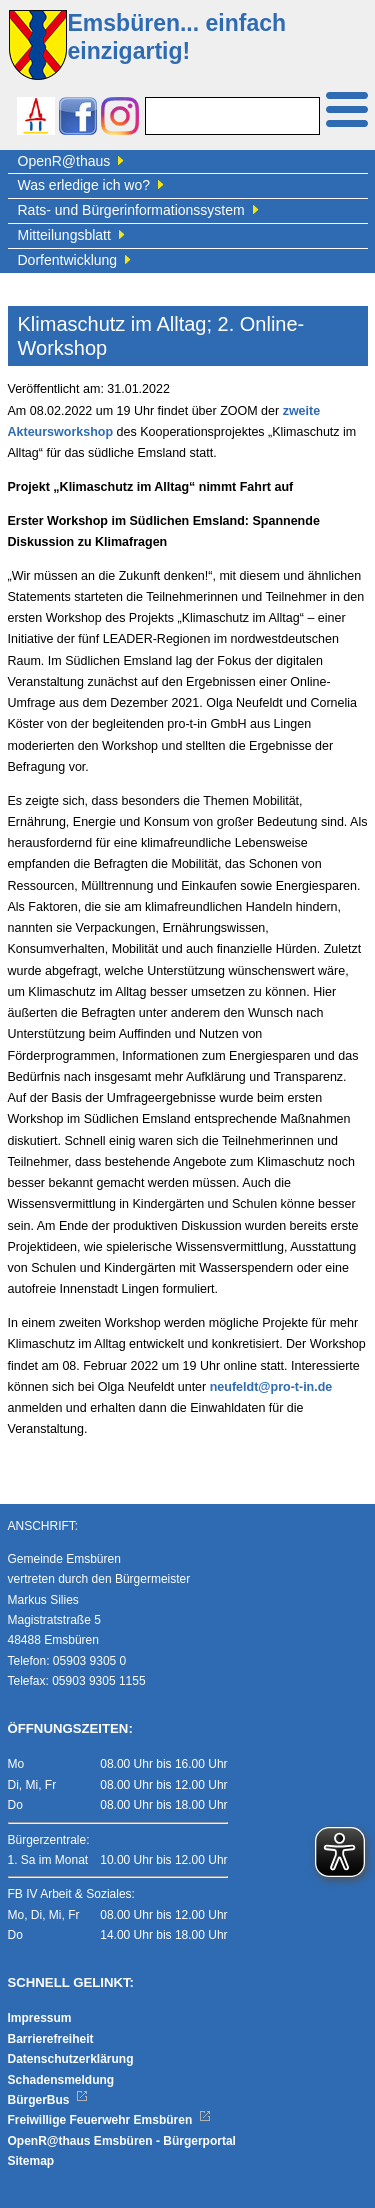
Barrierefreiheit (51, 2039)
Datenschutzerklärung (71, 2059)
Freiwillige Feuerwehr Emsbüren (110, 2120)
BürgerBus (48, 2100)
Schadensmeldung (61, 2080)
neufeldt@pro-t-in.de (271, 1387)
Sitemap (31, 2161)
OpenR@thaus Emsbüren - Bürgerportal (122, 2141)
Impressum (40, 2018)
